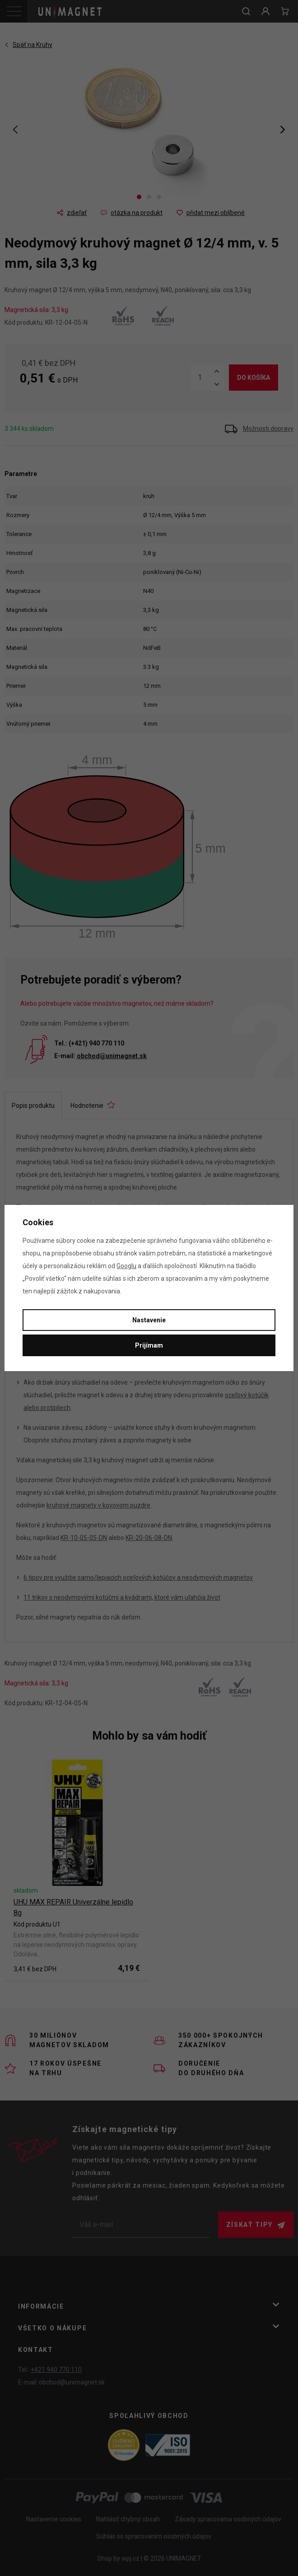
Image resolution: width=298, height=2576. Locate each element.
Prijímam (149, 1345)
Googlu (126, 1265)
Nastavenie (149, 1320)
